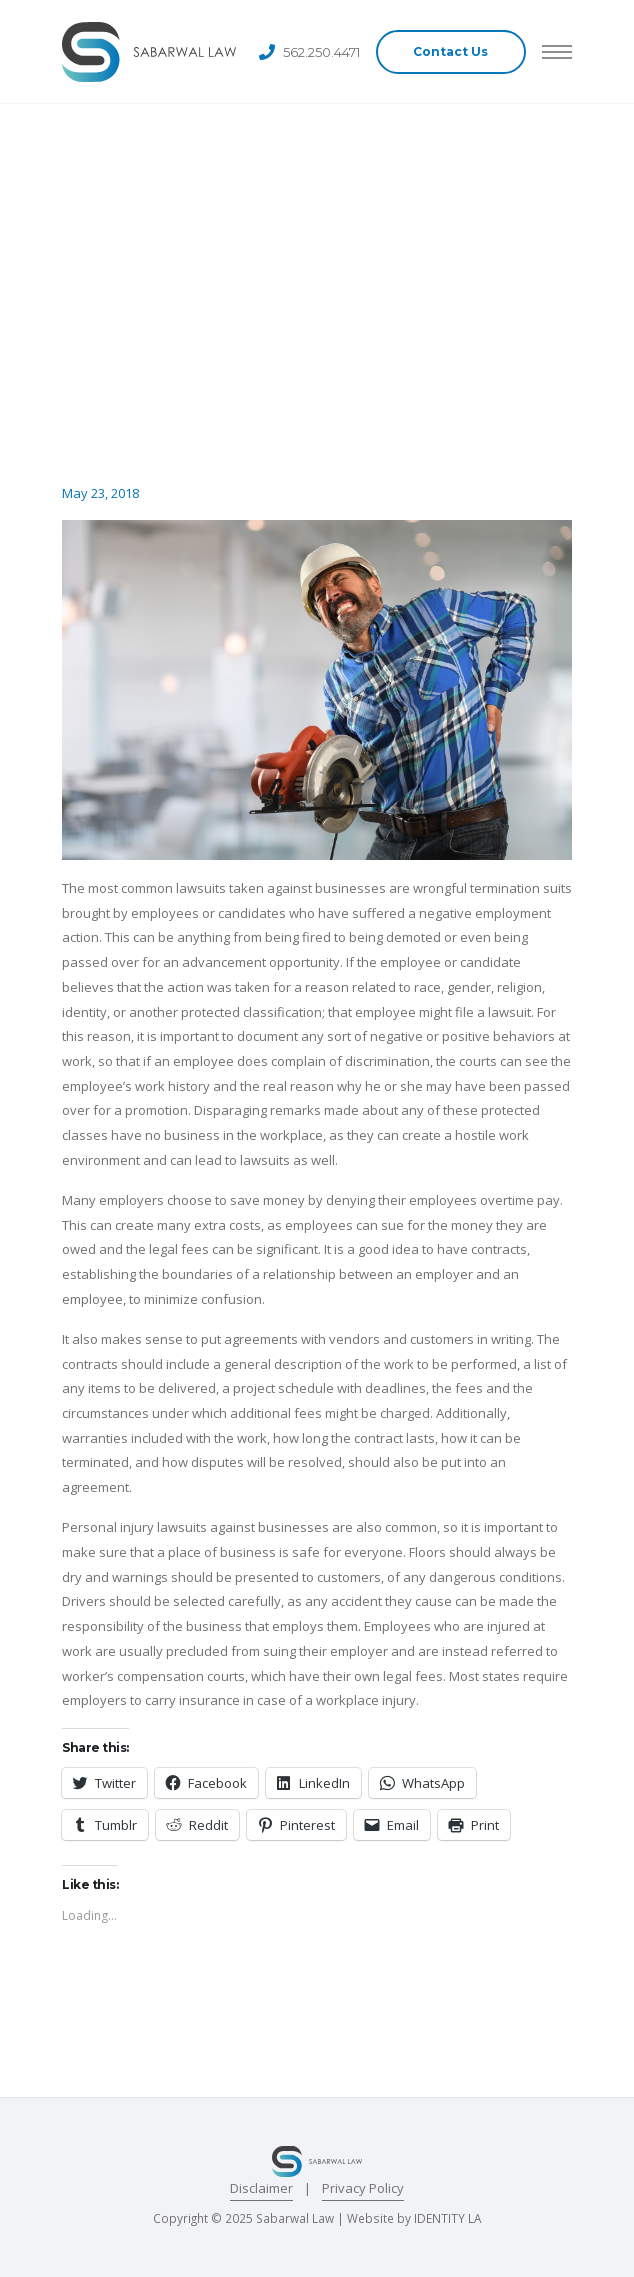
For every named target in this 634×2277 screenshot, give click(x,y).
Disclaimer (261, 2188)
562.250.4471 (321, 52)
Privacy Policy (363, 2188)
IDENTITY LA (447, 2218)
